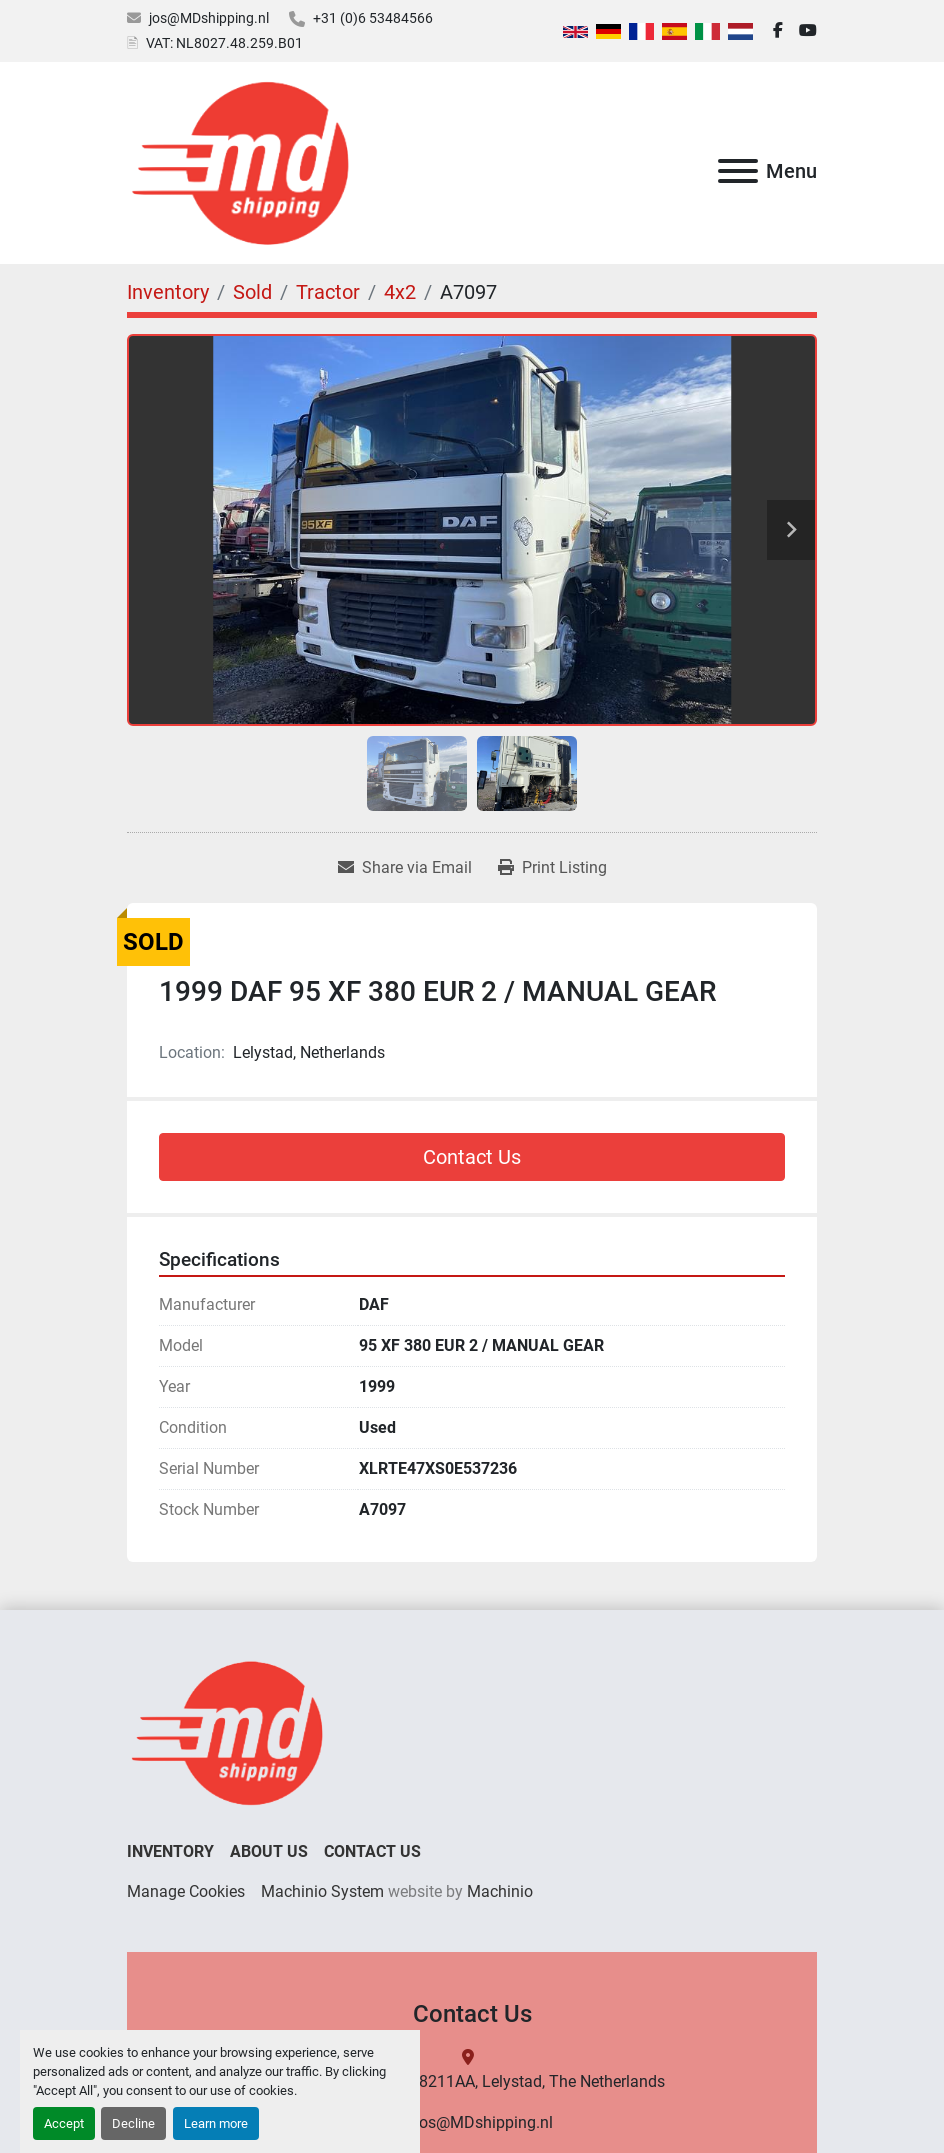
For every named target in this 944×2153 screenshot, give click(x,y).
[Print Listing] (552, 868)
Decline (133, 2123)
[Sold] (252, 292)
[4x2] (400, 292)
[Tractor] (328, 292)
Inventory (170, 1851)
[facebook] (778, 31)
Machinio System (322, 1891)
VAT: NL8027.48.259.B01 (224, 43)
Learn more (216, 2123)
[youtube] (808, 31)
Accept (64, 2123)
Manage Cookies (186, 1891)
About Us (269, 1851)
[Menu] (738, 171)
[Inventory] (168, 292)
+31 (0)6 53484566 (373, 18)
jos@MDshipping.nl (209, 18)
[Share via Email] (405, 868)
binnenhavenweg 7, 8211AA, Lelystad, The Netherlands (472, 2081)
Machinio (500, 1891)
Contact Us (472, 1157)
